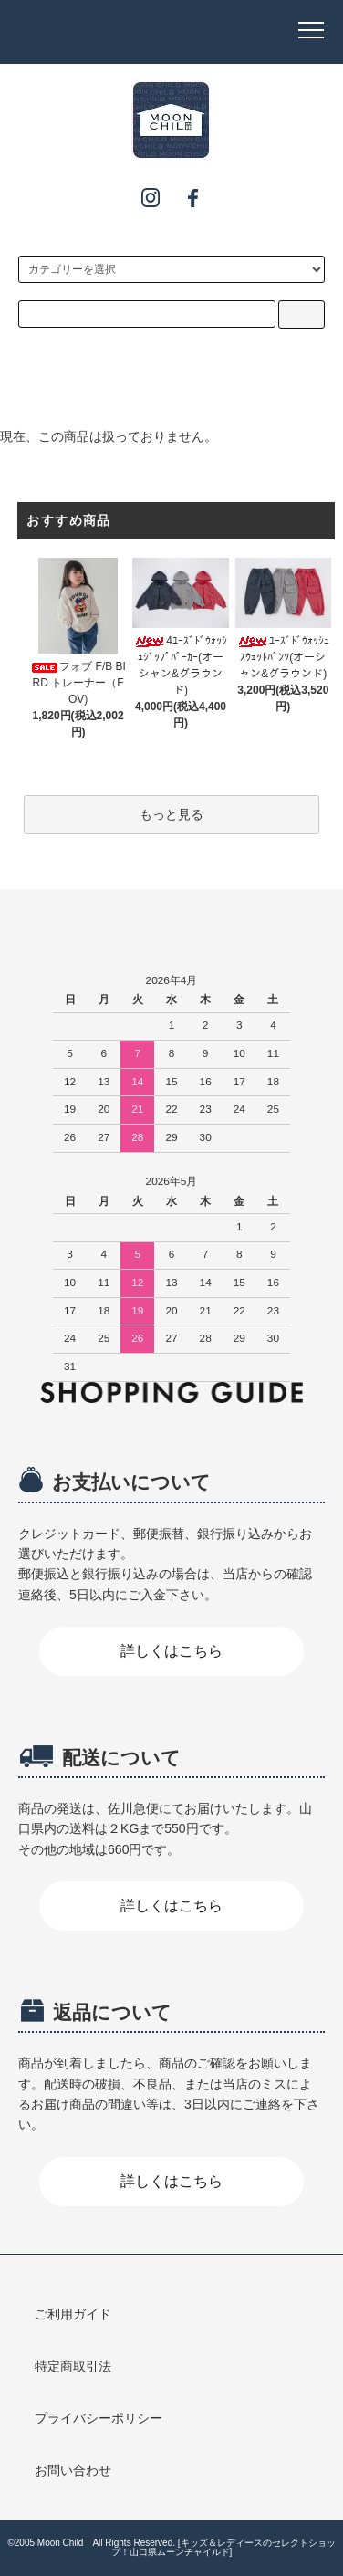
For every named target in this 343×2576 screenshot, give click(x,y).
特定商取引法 (73, 2366)
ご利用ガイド (73, 2314)
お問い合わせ (73, 2470)
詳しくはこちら (171, 1651)
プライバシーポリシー (98, 2418)
